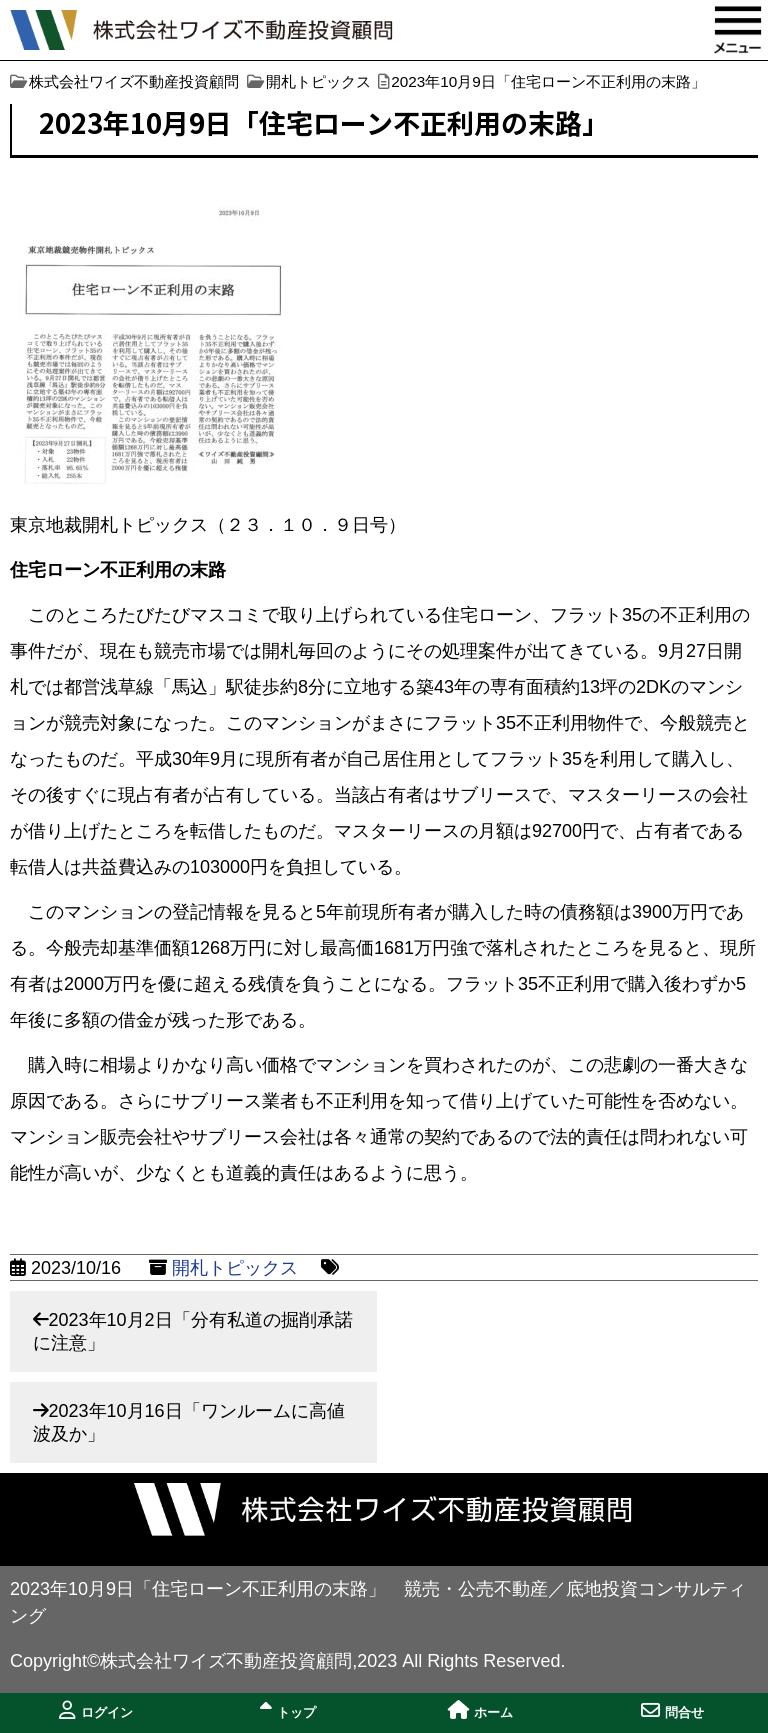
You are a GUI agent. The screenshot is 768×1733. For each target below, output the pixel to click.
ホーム (480, 1710)
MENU (738, 30)
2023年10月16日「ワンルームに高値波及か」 (189, 1422)
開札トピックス (235, 1268)
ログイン (96, 1710)
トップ (288, 1710)
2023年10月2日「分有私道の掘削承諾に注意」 (193, 1331)
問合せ (672, 1710)
